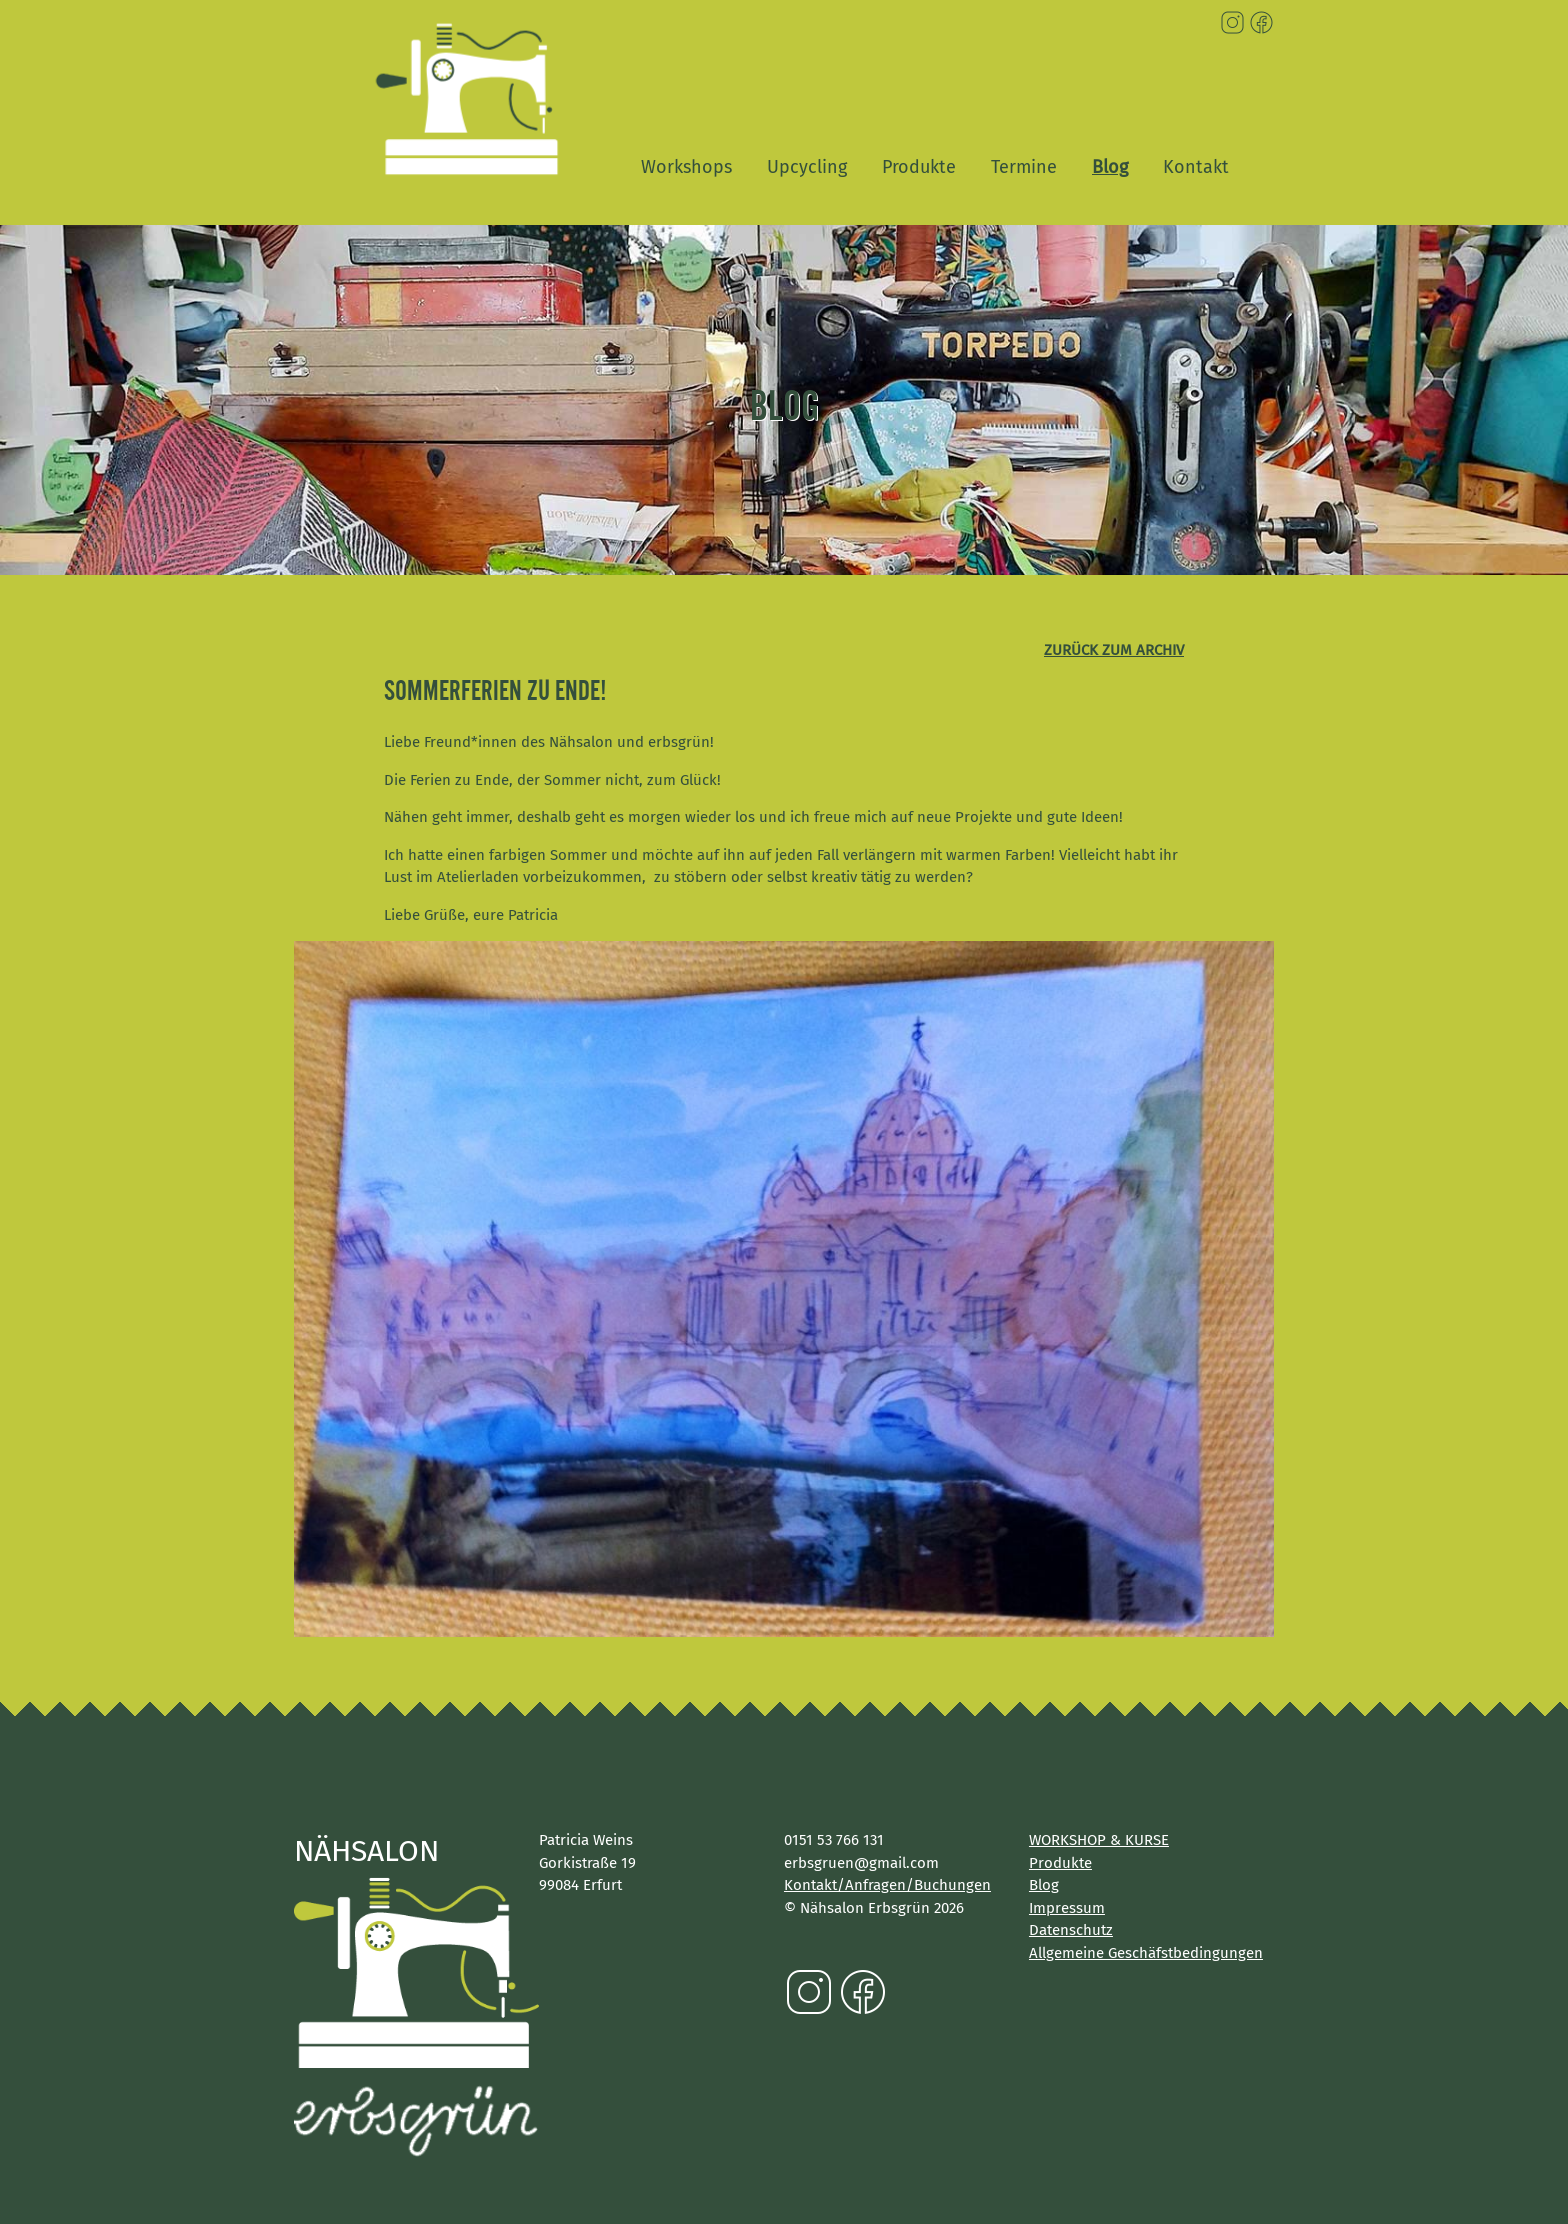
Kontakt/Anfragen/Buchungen (887, 1885)
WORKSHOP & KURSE (1099, 1840)
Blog (1110, 167)
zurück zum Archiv (1114, 650)
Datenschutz (1071, 1930)
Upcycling (807, 167)
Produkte (919, 167)
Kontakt (1196, 167)
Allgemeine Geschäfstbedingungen (1146, 1953)
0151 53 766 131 (834, 1840)
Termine (1024, 167)
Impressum (1067, 1908)
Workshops (686, 167)
